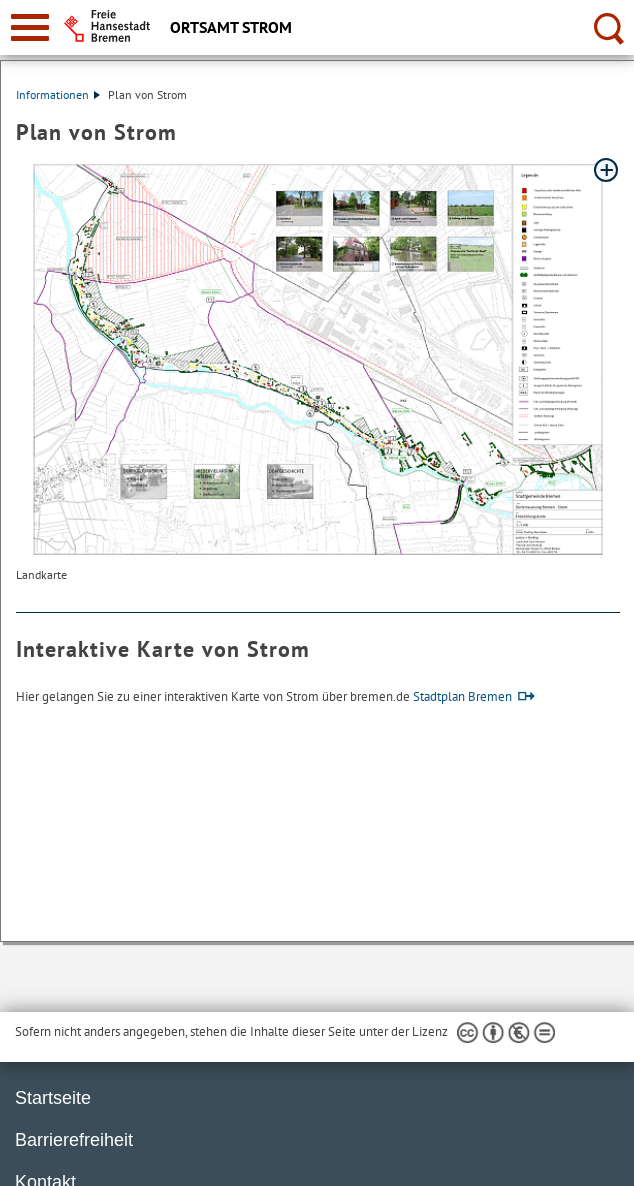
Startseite (53, 1098)
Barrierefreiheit (74, 1140)
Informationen (58, 94)
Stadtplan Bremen (462, 696)
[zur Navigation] (30, 27)
